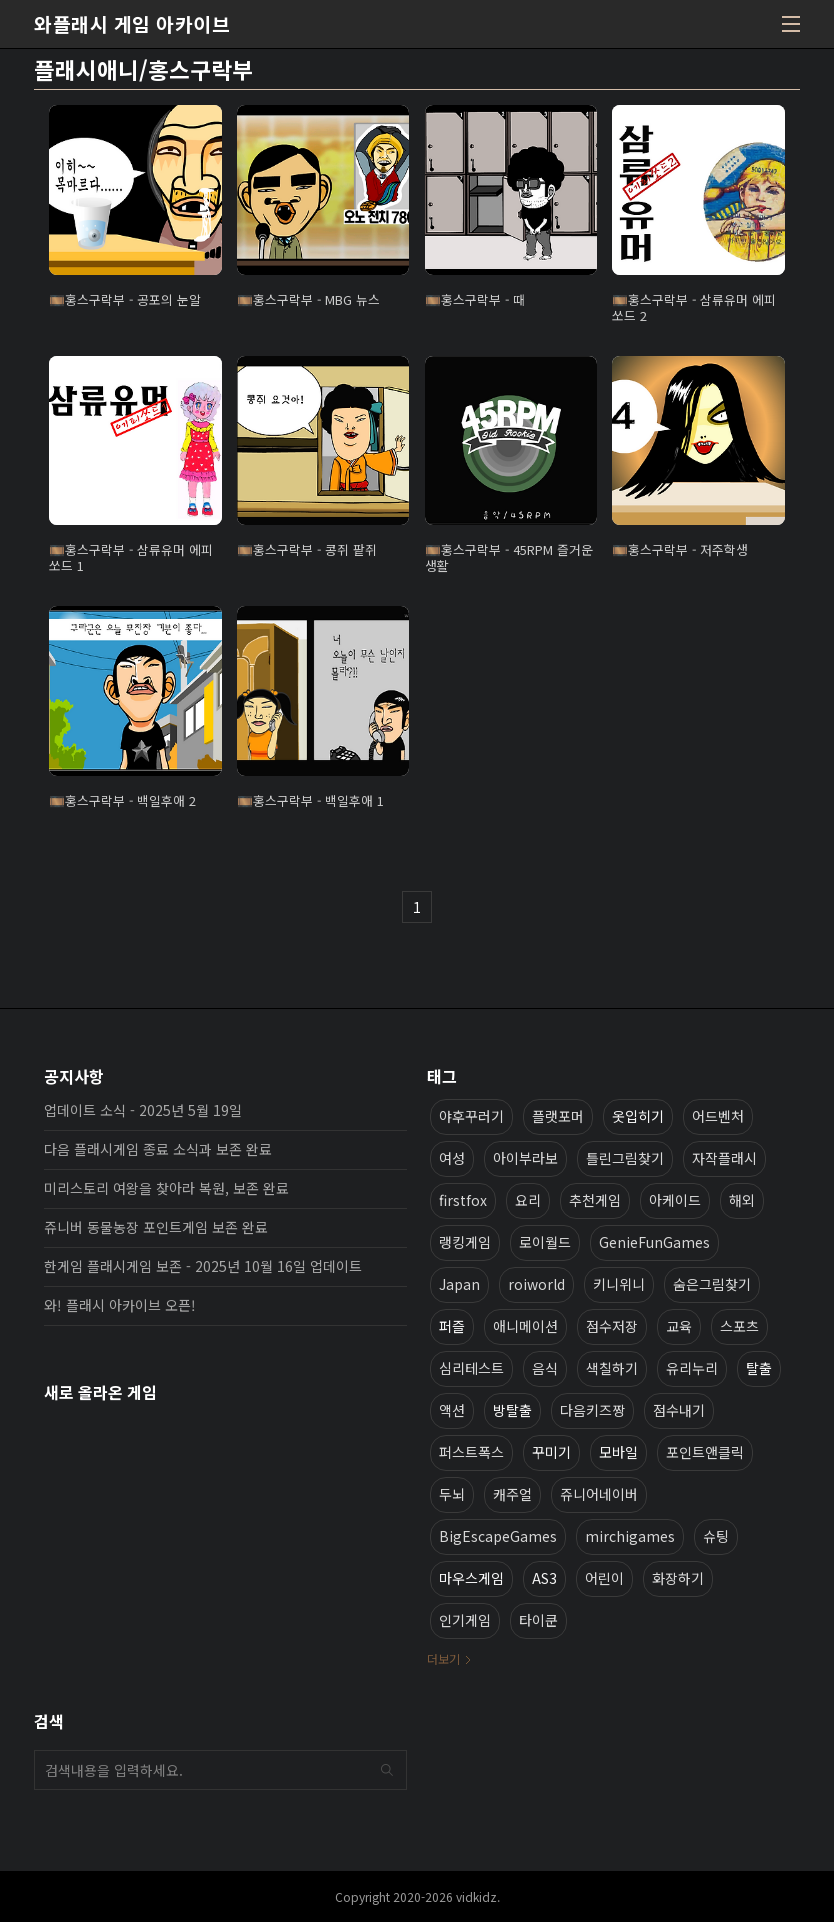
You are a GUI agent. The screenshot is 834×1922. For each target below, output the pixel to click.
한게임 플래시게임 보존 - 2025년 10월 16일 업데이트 (203, 1266)
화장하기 (678, 1578)
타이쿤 (538, 1620)
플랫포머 (558, 1116)
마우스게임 (471, 1578)
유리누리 (692, 1368)
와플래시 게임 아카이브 (132, 24)
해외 (742, 1200)
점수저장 (612, 1326)
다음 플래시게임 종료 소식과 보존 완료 (158, 1149)
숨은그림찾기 (712, 1284)
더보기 (443, 1658)
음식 (545, 1368)
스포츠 (739, 1326)
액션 (452, 1410)
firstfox (463, 1200)
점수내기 (679, 1410)
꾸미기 (551, 1452)
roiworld (536, 1284)
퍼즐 (452, 1326)
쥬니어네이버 (599, 1494)
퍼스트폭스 (471, 1452)
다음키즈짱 (592, 1410)
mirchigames (630, 1536)
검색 (387, 1770)
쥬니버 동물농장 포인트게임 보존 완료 (156, 1227)
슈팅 (716, 1536)
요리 (528, 1200)
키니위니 (619, 1284)
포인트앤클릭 (705, 1452)
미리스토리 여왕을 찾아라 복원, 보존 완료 (166, 1188)
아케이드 (675, 1200)
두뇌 (452, 1494)
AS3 (544, 1578)
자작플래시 (724, 1158)
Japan (459, 1284)
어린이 (604, 1578)
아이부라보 (525, 1158)
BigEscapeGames (498, 1536)
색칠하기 (612, 1368)
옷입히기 (638, 1116)
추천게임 (595, 1200)
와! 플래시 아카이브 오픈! (120, 1305)
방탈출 (512, 1410)
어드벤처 (718, 1116)
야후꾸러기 (471, 1116)
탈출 (759, 1368)
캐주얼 (512, 1494)
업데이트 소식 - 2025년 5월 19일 (143, 1110)
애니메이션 (525, 1326)
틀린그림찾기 (625, 1158)
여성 (452, 1158)
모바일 (618, 1452)
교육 (679, 1326)
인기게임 (465, 1620)
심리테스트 (471, 1368)
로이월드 (545, 1242)
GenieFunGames (654, 1242)
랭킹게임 (465, 1242)
